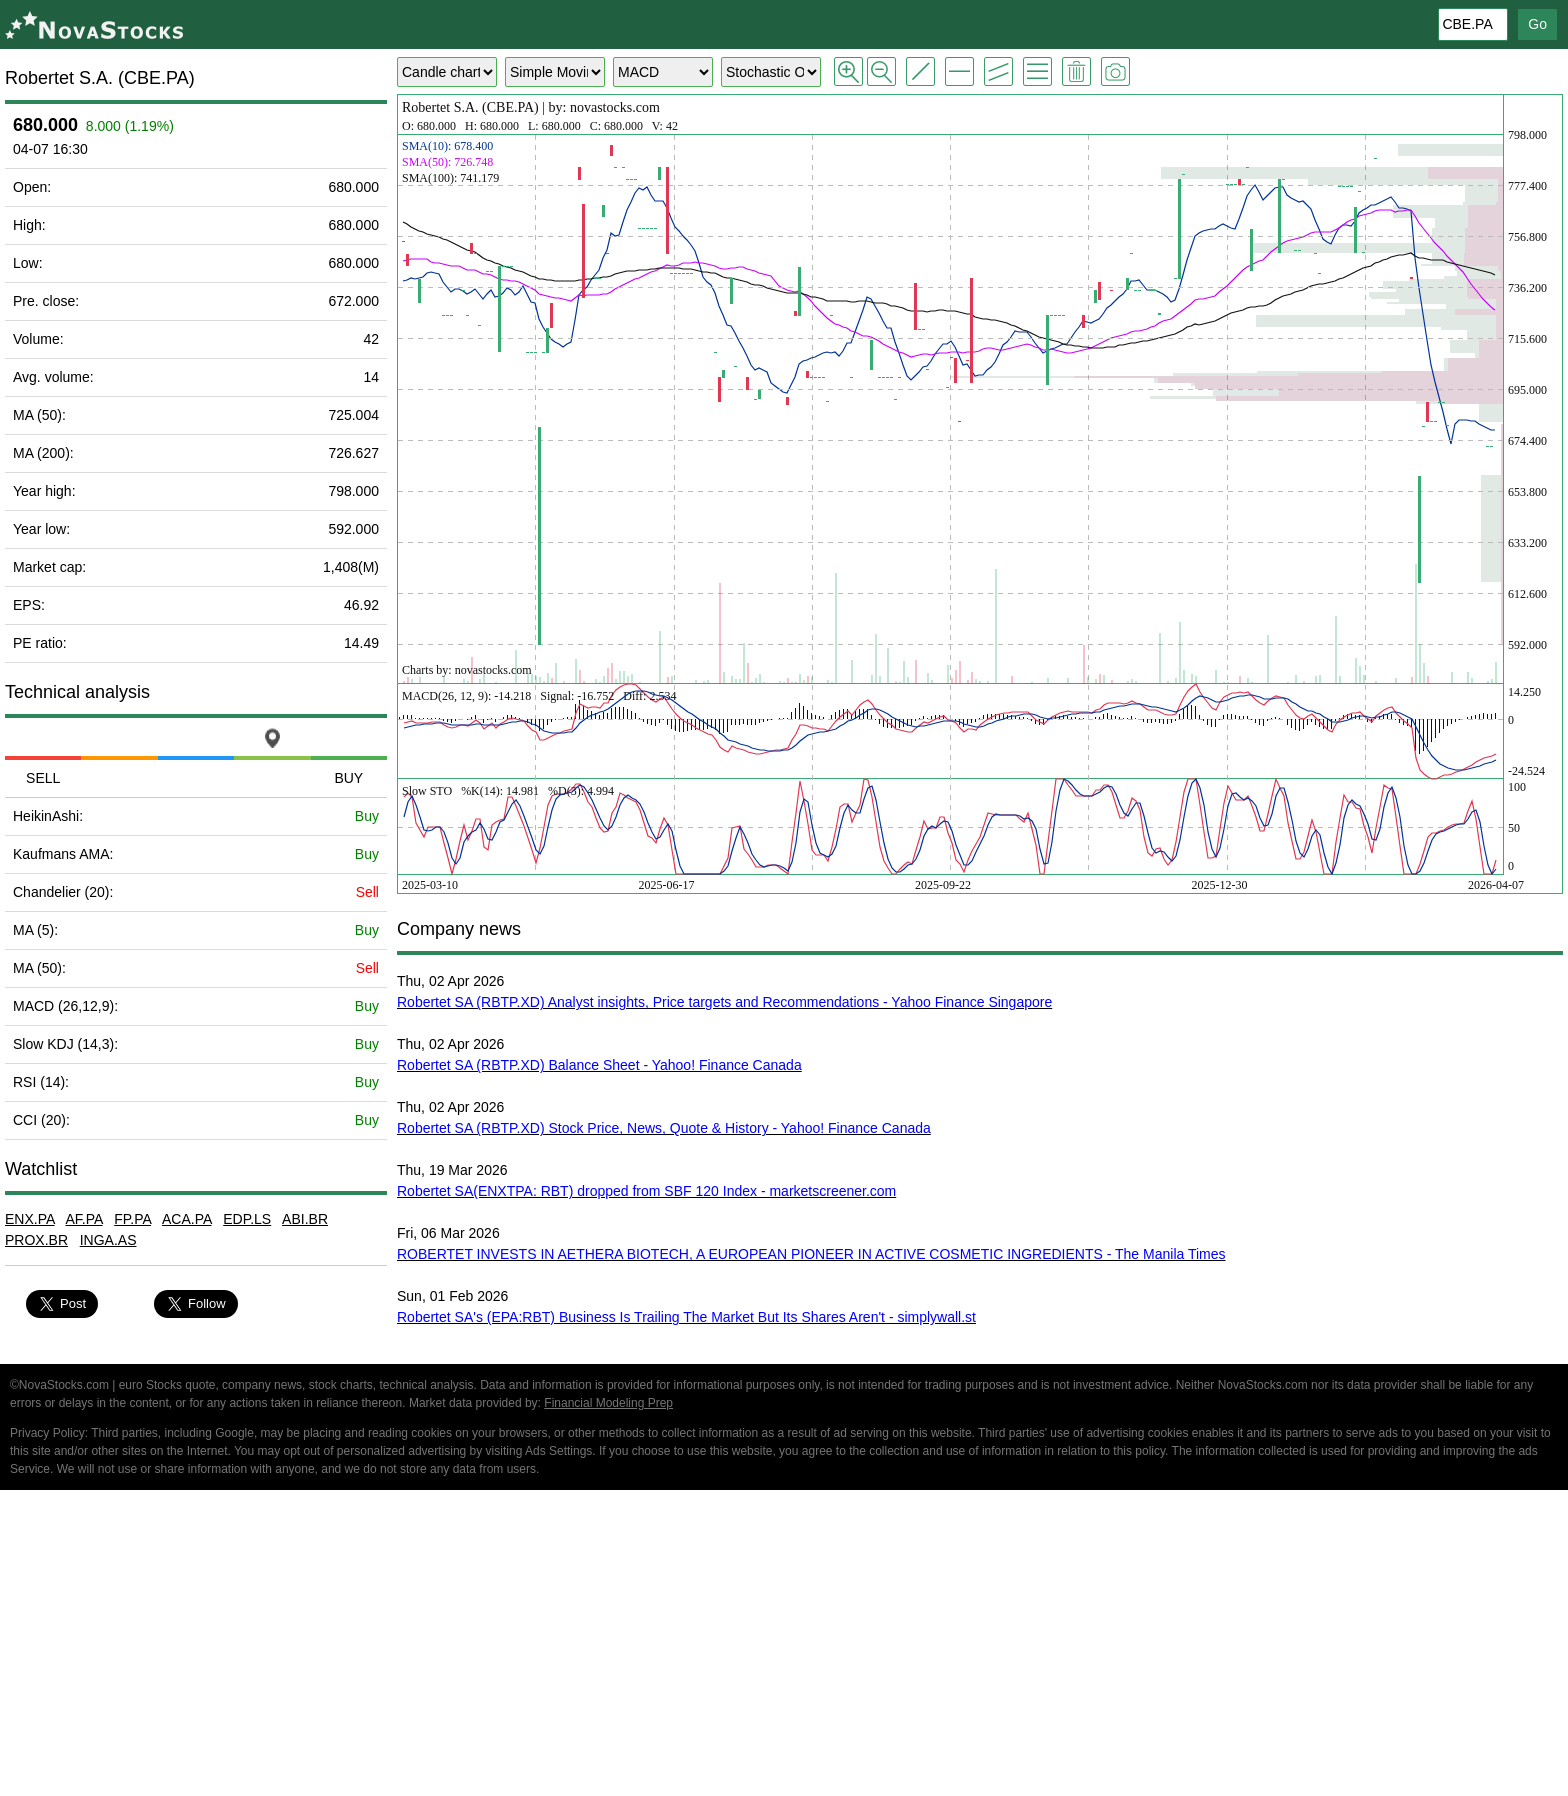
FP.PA (132, 1219)
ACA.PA (187, 1219)
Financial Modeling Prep (608, 1403)
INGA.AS (108, 1240)
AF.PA (83, 1219)
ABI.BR (305, 1219)
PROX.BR (36, 1240)
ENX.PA (30, 1219)
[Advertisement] (784, 1646)
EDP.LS (247, 1219)
